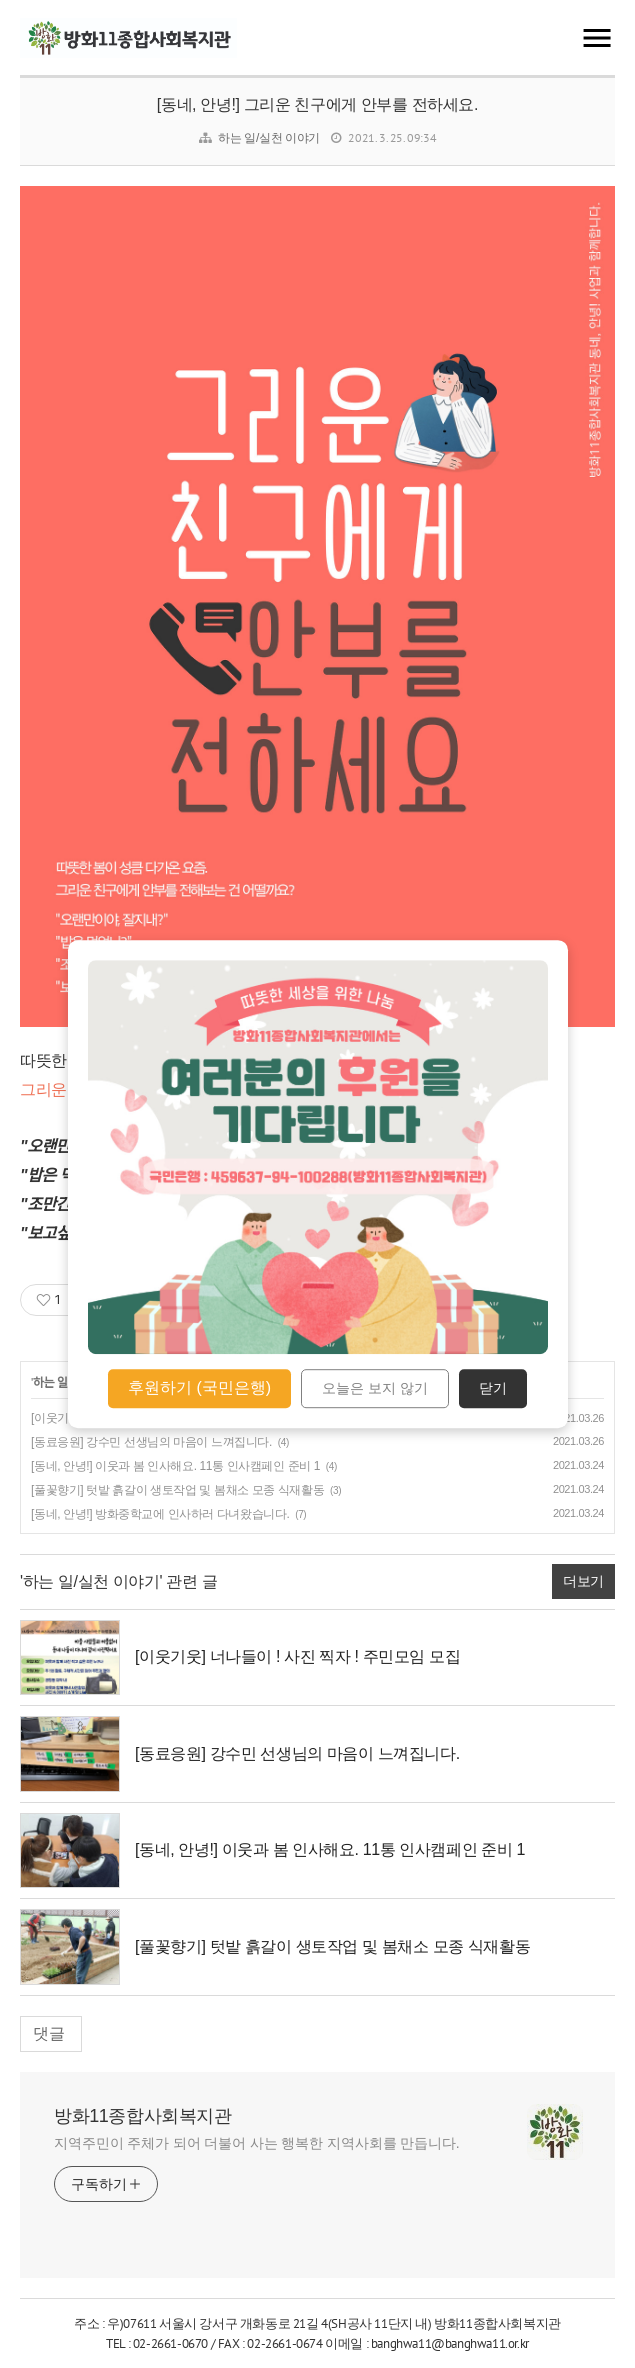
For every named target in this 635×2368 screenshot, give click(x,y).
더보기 (583, 1581)
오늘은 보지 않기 (375, 1389)
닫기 (493, 1389)
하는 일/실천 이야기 (269, 138)
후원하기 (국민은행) (199, 1387)
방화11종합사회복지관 (143, 2116)
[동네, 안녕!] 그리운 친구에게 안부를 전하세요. (317, 104)
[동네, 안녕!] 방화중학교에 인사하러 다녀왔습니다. (160, 1514)
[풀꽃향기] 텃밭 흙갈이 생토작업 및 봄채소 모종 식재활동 (177, 1490)
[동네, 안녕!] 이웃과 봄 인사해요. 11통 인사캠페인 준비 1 (175, 1466)
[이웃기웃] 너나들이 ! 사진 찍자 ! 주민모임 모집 (297, 1656)
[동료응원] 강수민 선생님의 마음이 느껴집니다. (151, 1442)
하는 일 (50, 1383)
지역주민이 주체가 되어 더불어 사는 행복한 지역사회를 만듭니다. (257, 2143)
